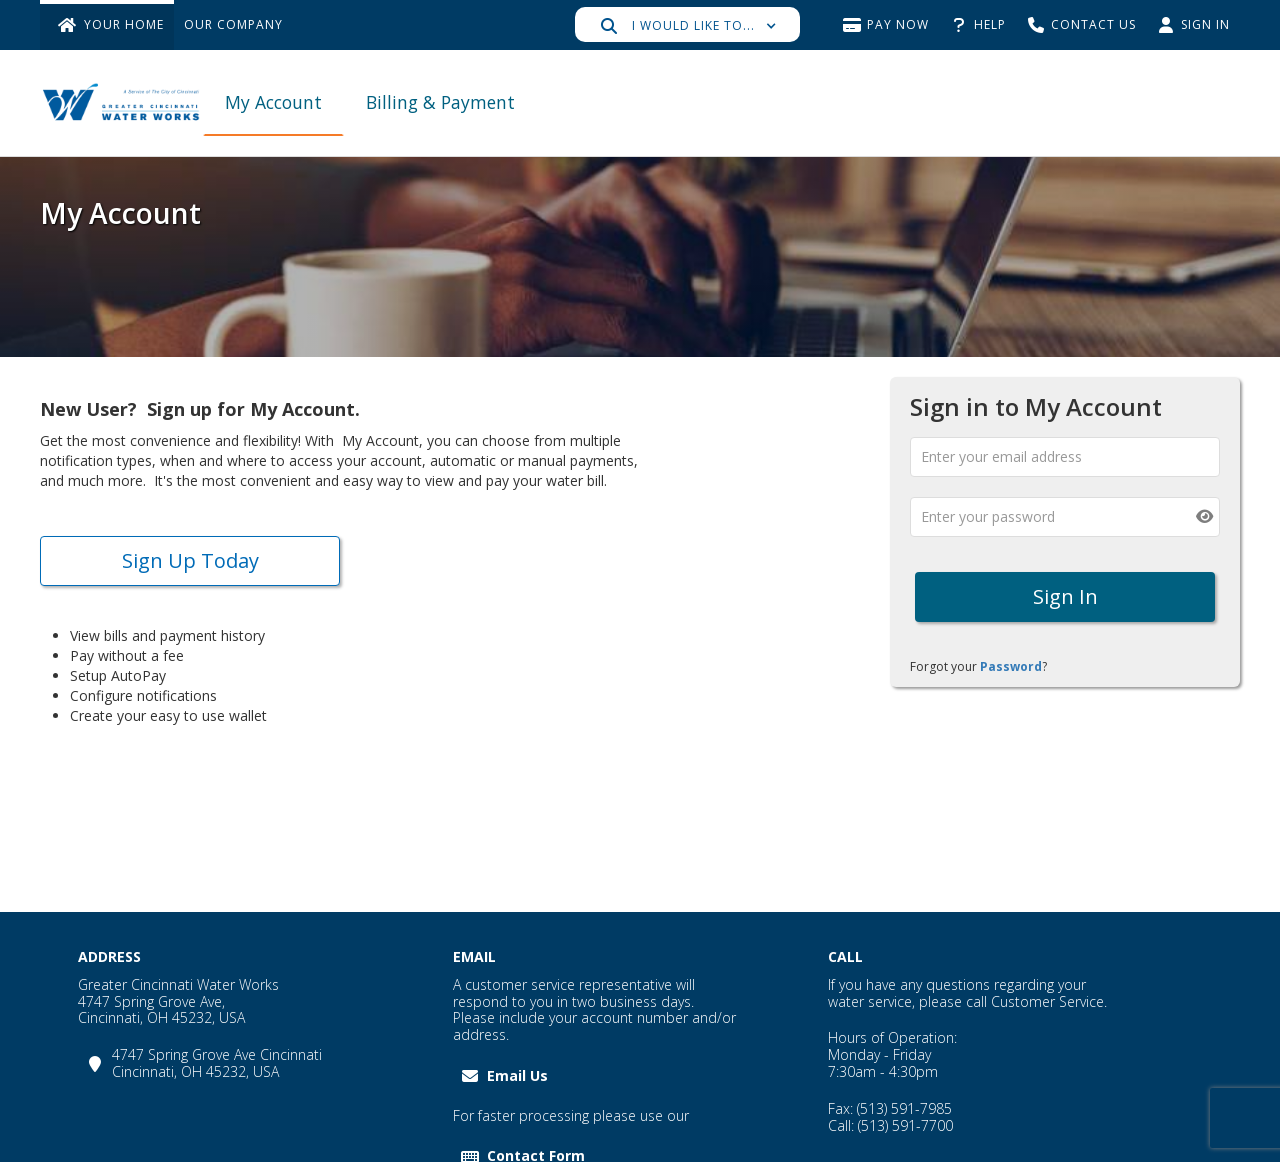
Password (1011, 666)
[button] (687, 24)
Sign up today (190, 560)
